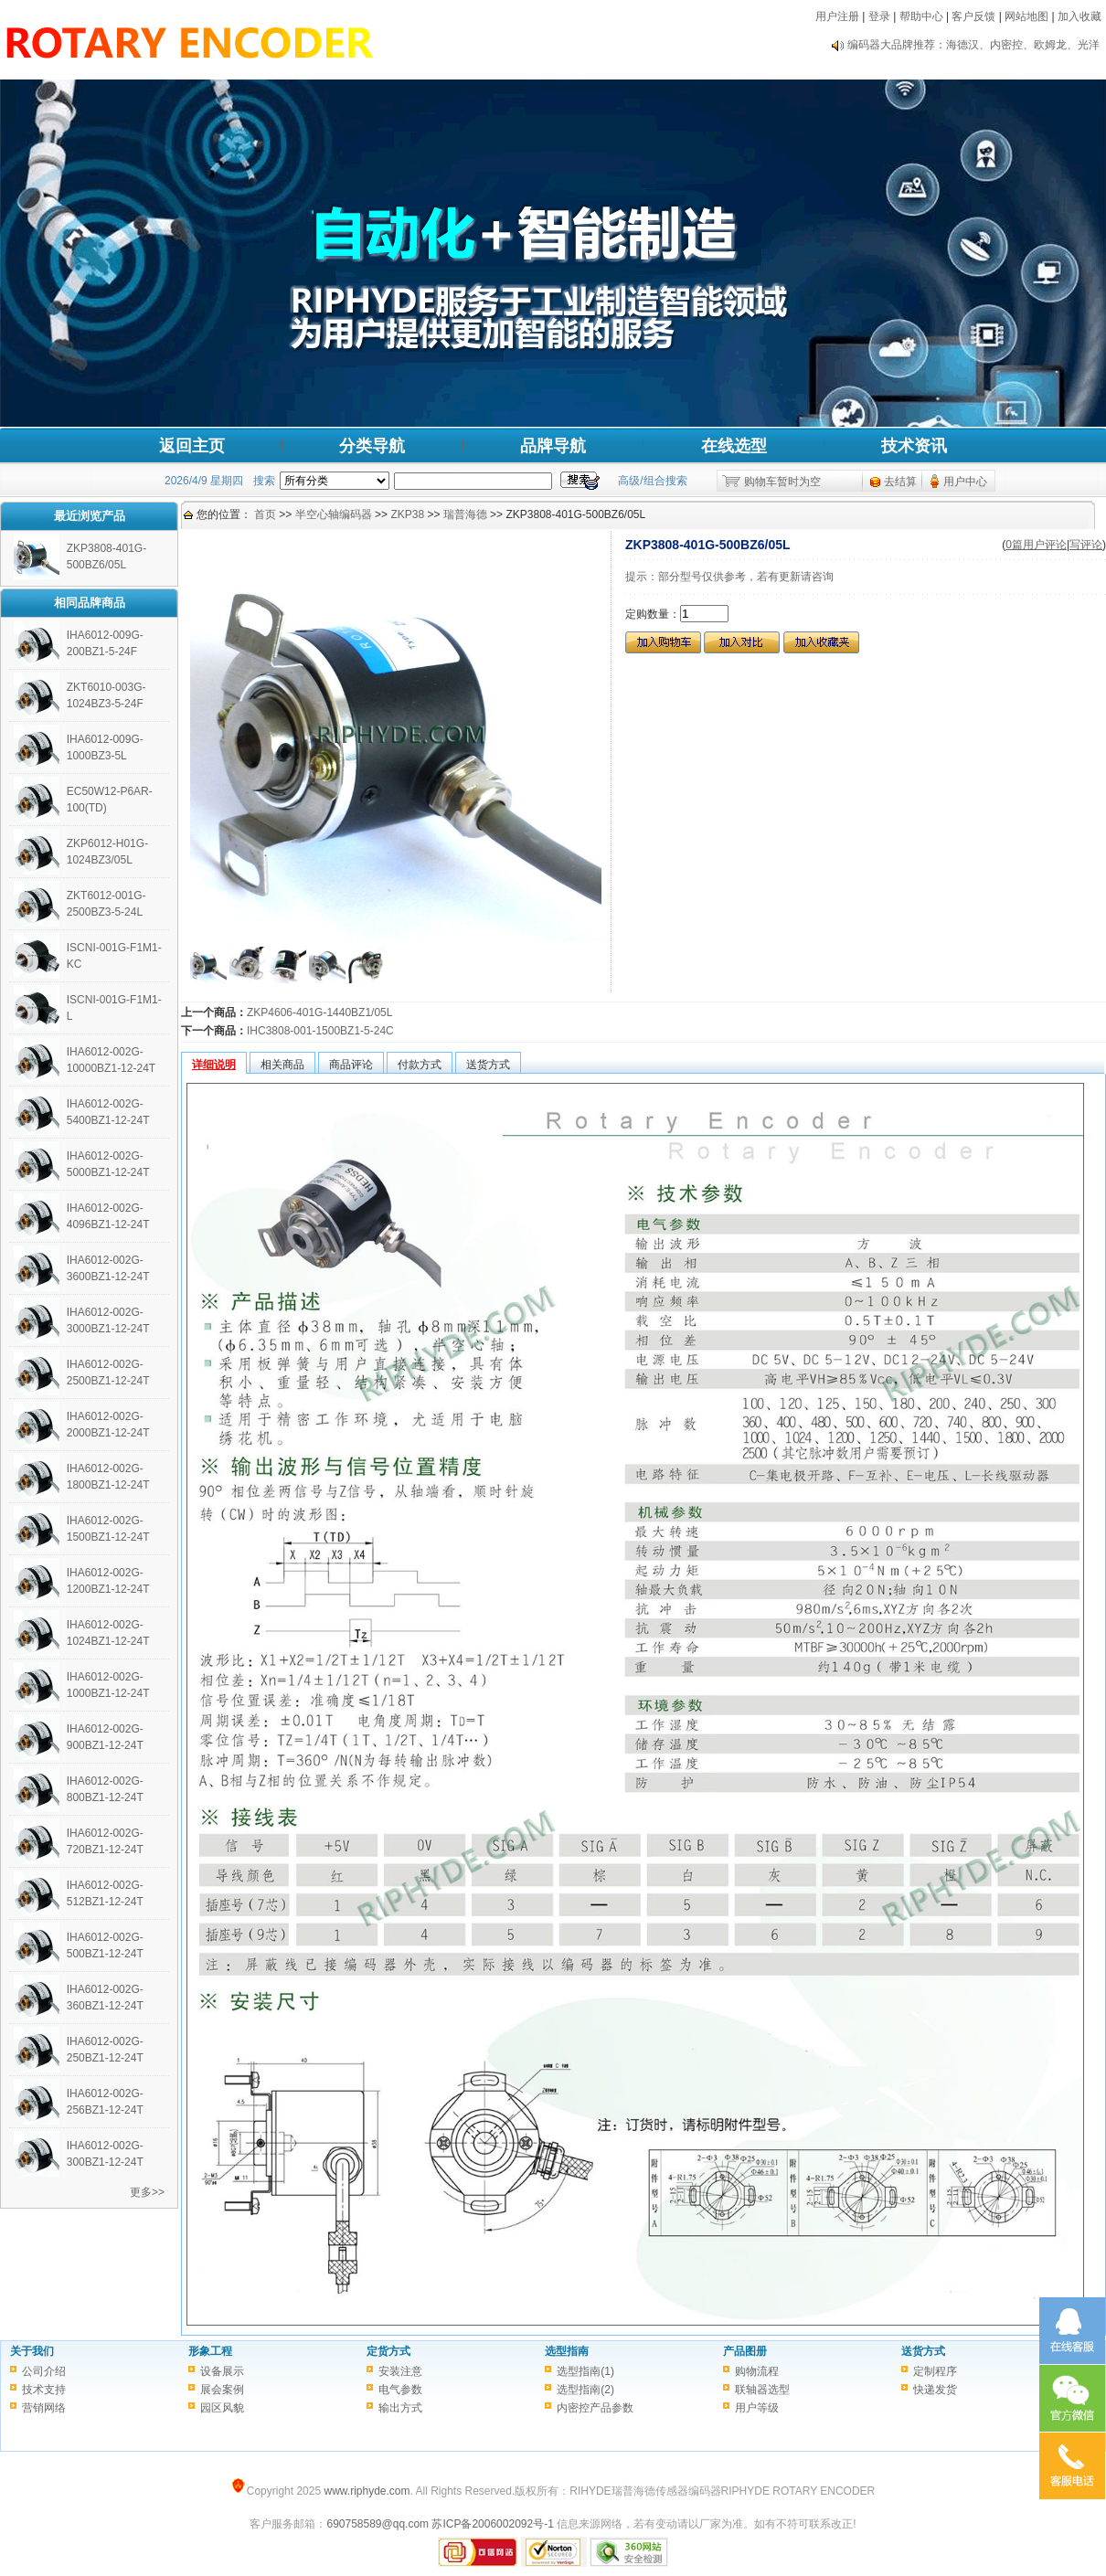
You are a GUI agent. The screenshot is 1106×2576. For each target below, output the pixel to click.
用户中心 (965, 481)
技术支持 (44, 2389)
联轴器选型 (762, 2389)
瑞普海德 (465, 514)
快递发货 (935, 2389)
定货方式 (388, 2351)
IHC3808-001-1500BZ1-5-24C (320, 1030)
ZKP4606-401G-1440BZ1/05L (319, 1012)
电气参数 (400, 2389)
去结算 (900, 481)
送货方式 (923, 2351)
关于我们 (32, 2351)
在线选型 (734, 446)
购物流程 (757, 2371)
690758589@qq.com (377, 2524)
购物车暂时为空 (782, 481)
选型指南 (567, 2351)
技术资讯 (914, 446)
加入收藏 (1079, 16)
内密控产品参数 (595, 2407)
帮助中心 (921, 16)
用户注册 (837, 16)
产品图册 (745, 2351)
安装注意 (400, 2371)
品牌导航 (553, 446)
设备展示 (222, 2371)
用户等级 (757, 2407)
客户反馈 (973, 16)
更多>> (147, 2192)
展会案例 (222, 2389)
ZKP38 (407, 514)
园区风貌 (222, 2407)
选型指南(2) (585, 2389)
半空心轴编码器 (333, 514)
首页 (265, 514)
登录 (879, 16)
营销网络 (44, 2407)
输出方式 (400, 2407)
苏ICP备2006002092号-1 (492, 2524)
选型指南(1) (585, 2371)
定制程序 (935, 2371)
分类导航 (372, 446)
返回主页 (192, 446)
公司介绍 (44, 2371)
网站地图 (1026, 16)
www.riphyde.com (366, 2491)
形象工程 (210, 2351)
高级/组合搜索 (652, 480)
